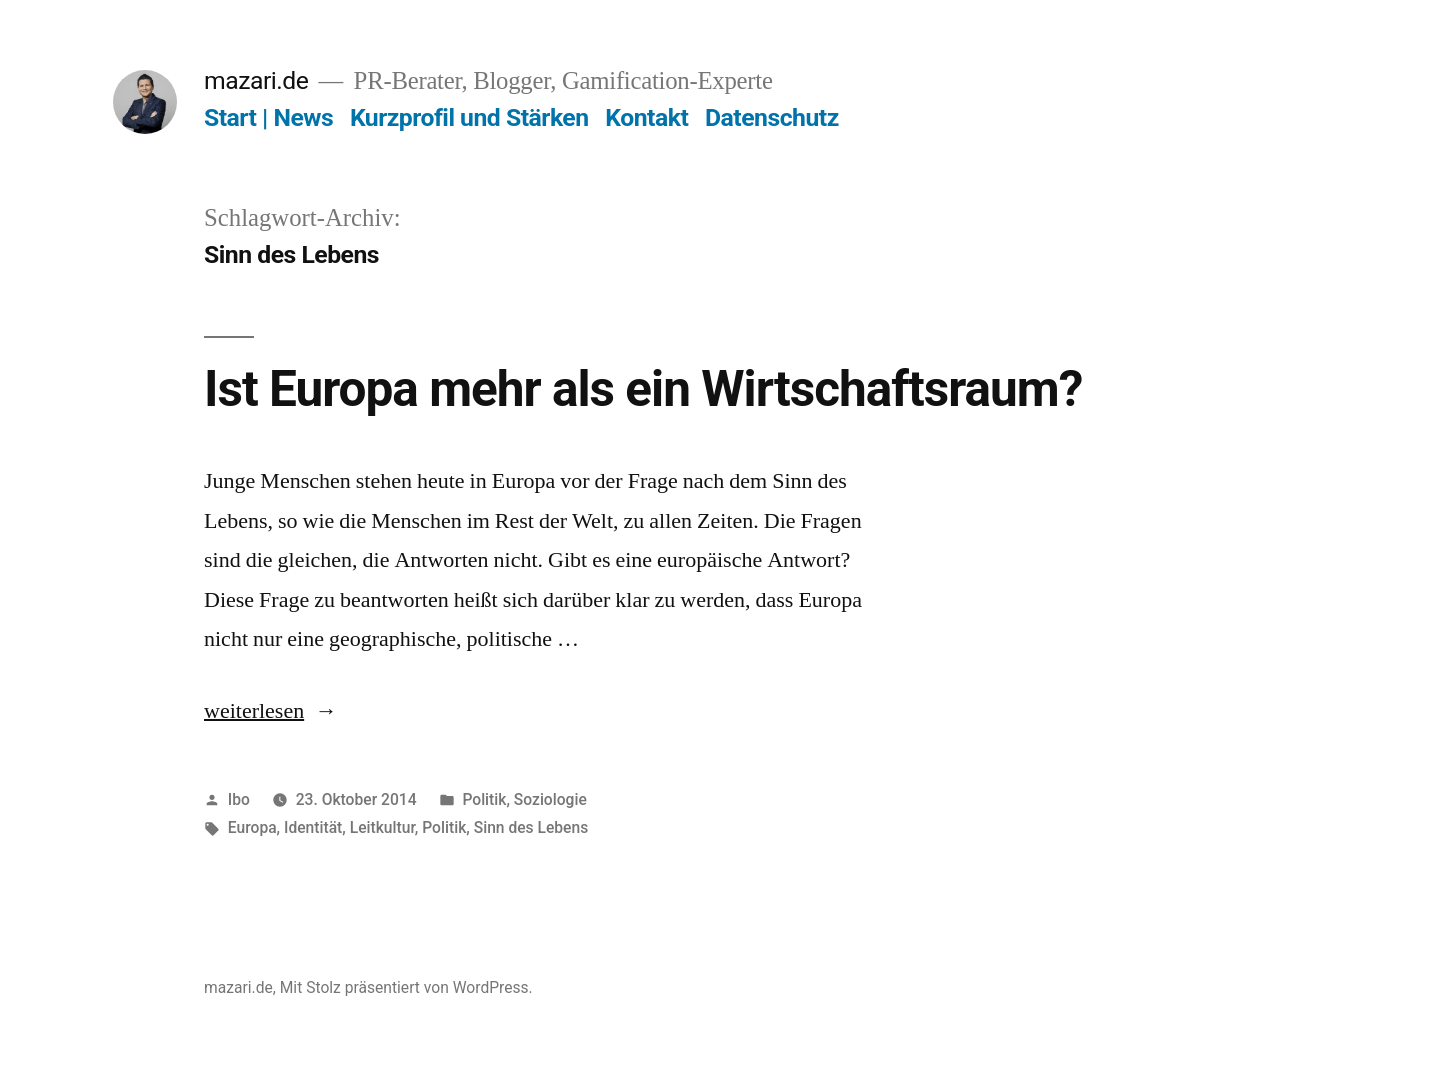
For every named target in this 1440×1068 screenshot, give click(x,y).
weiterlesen (270, 711)
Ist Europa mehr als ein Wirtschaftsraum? (643, 389)
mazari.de (256, 80)
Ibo (239, 799)
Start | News (268, 117)
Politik (484, 799)
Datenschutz (772, 117)
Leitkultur (382, 827)
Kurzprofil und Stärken (469, 117)
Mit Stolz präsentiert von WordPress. (406, 987)
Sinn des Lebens (531, 827)
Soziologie (550, 799)
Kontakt (646, 117)
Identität (313, 827)
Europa (252, 827)
